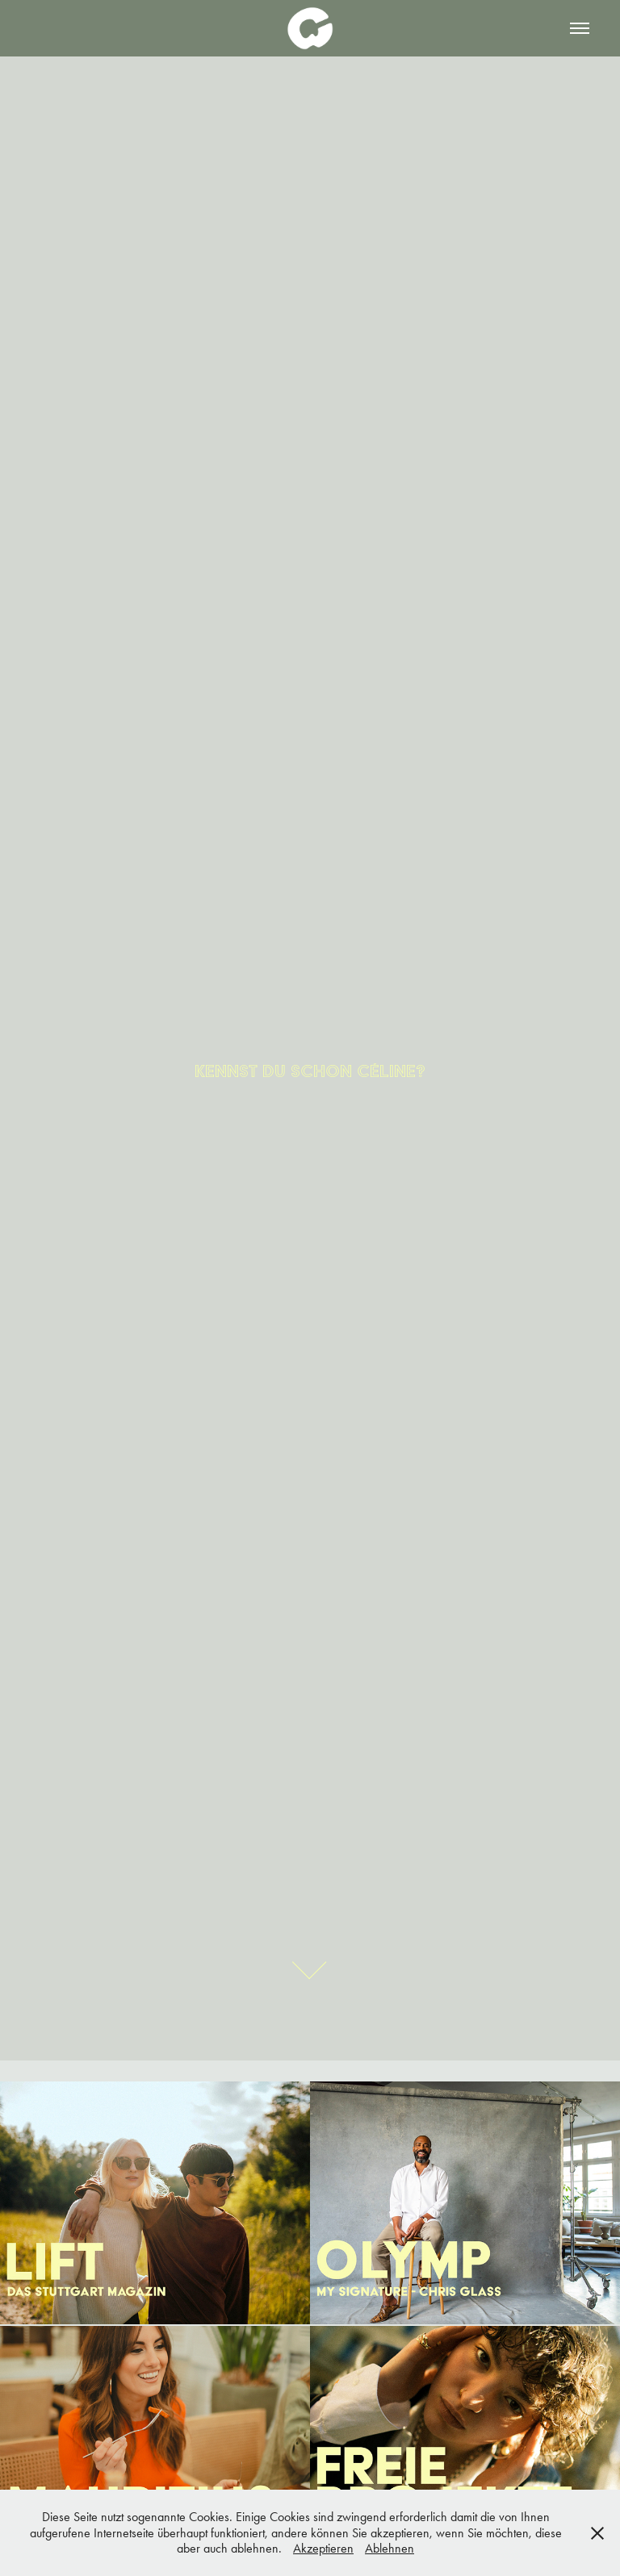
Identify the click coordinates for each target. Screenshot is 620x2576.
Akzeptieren (323, 2548)
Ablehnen (389, 2548)
